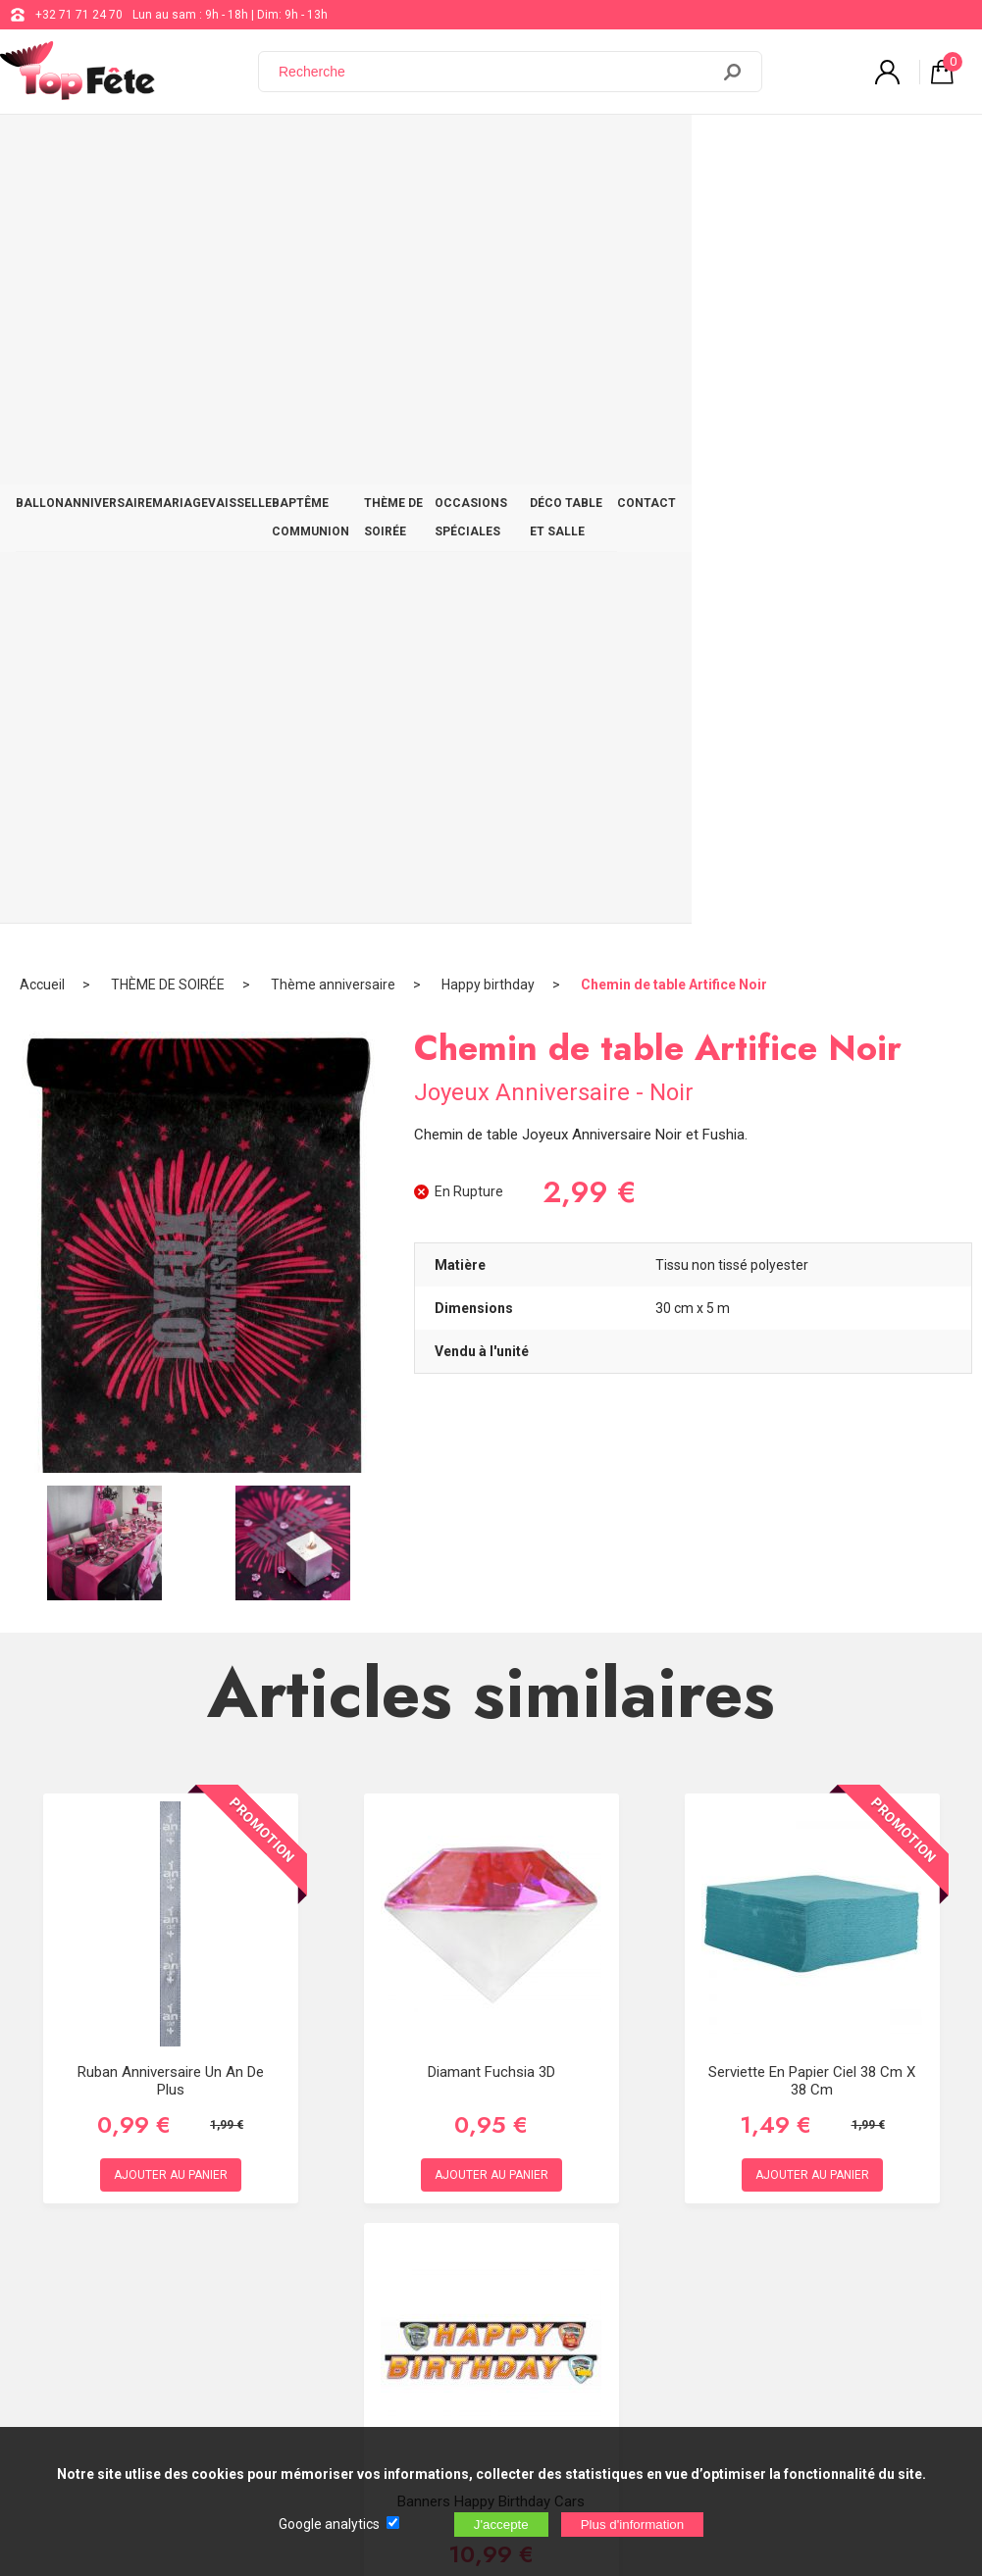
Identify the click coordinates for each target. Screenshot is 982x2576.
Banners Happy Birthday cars (491, 1728)
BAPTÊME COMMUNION (401, 149)
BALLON (47, 149)
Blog (498, 2236)
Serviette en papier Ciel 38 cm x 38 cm (811, 1307)
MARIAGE (214, 149)
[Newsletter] (324, 2413)
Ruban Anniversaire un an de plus (171, 1307)
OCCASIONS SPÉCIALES (672, 149)
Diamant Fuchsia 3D (491, 1298)
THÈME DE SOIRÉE (536, 149)
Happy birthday (488, 211)
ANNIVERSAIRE (128, 149)
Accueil (42, 211)
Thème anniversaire (333, 211)
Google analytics (329, 2524)
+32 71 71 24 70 (79, 15)
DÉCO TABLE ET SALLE (821, 149)
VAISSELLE (288, 149)
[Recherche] (495, 71)
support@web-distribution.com (569, 2187)
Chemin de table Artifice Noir (674, 211)
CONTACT (930, 149)
